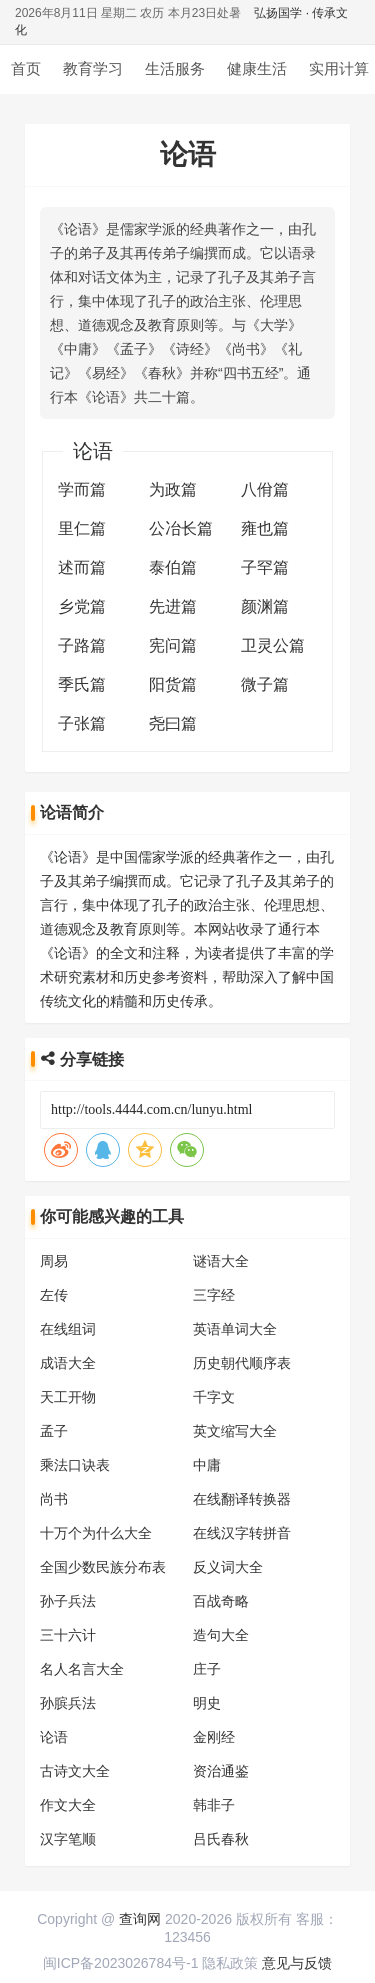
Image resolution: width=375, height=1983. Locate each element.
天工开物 (68, 1397)
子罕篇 (265, 567)
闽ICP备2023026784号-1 (121, 1963)
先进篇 (173, 606)
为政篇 (173, 489)
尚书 (54, 1499)
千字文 (214, 1397)
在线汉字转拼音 (242, 1533)
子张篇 (82, 723)
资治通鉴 (221, 1771)
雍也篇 (265, 528)
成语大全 (68, 1363)
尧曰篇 (173, 723)
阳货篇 (173, 684)
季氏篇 (82, 684)
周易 (54, 1261)
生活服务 (175, 68)
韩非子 (214, 1805)
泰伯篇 (173, 567)
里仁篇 (82, 528)
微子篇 (265, 684)
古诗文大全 (75, 1771)
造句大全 (221, 1635)
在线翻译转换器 (242, 1499)
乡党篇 (82, 606)
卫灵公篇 (273, 645)
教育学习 (93, 68)
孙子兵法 (68, 1601)
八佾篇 (265, 489)
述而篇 (82, 567)
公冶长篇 (181, 528)
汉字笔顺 (68, 1839)
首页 (26, 68)
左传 (54, 1295)
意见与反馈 (297, 1963)
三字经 (214, 1295)
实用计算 (339, 68)
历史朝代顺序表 (242, 1363)
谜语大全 (221, 1261)
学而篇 (82, 489)
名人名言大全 (82, 1669)
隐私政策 (230, 1963)
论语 (54, 1737)
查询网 (140, 1919)
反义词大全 (228, 1567)
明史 (207, 1703)
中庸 (207, 1465)
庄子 (207, 1669)
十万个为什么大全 (96, 1533)
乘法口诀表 (75, 1465)
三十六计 (68, 1635)
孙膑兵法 (68, 1703)
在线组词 (68, 1329)
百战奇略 (221, 1601)
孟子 (54, 1431)
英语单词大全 (235, 1329)
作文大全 (68, 1805)
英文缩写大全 (235, 1431)
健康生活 (257, 68)
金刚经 (214, 1737)
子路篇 (82, 645)
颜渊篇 (265, 606)
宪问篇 (173, 645)
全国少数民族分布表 (103, 1567)
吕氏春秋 (221, 1839)
